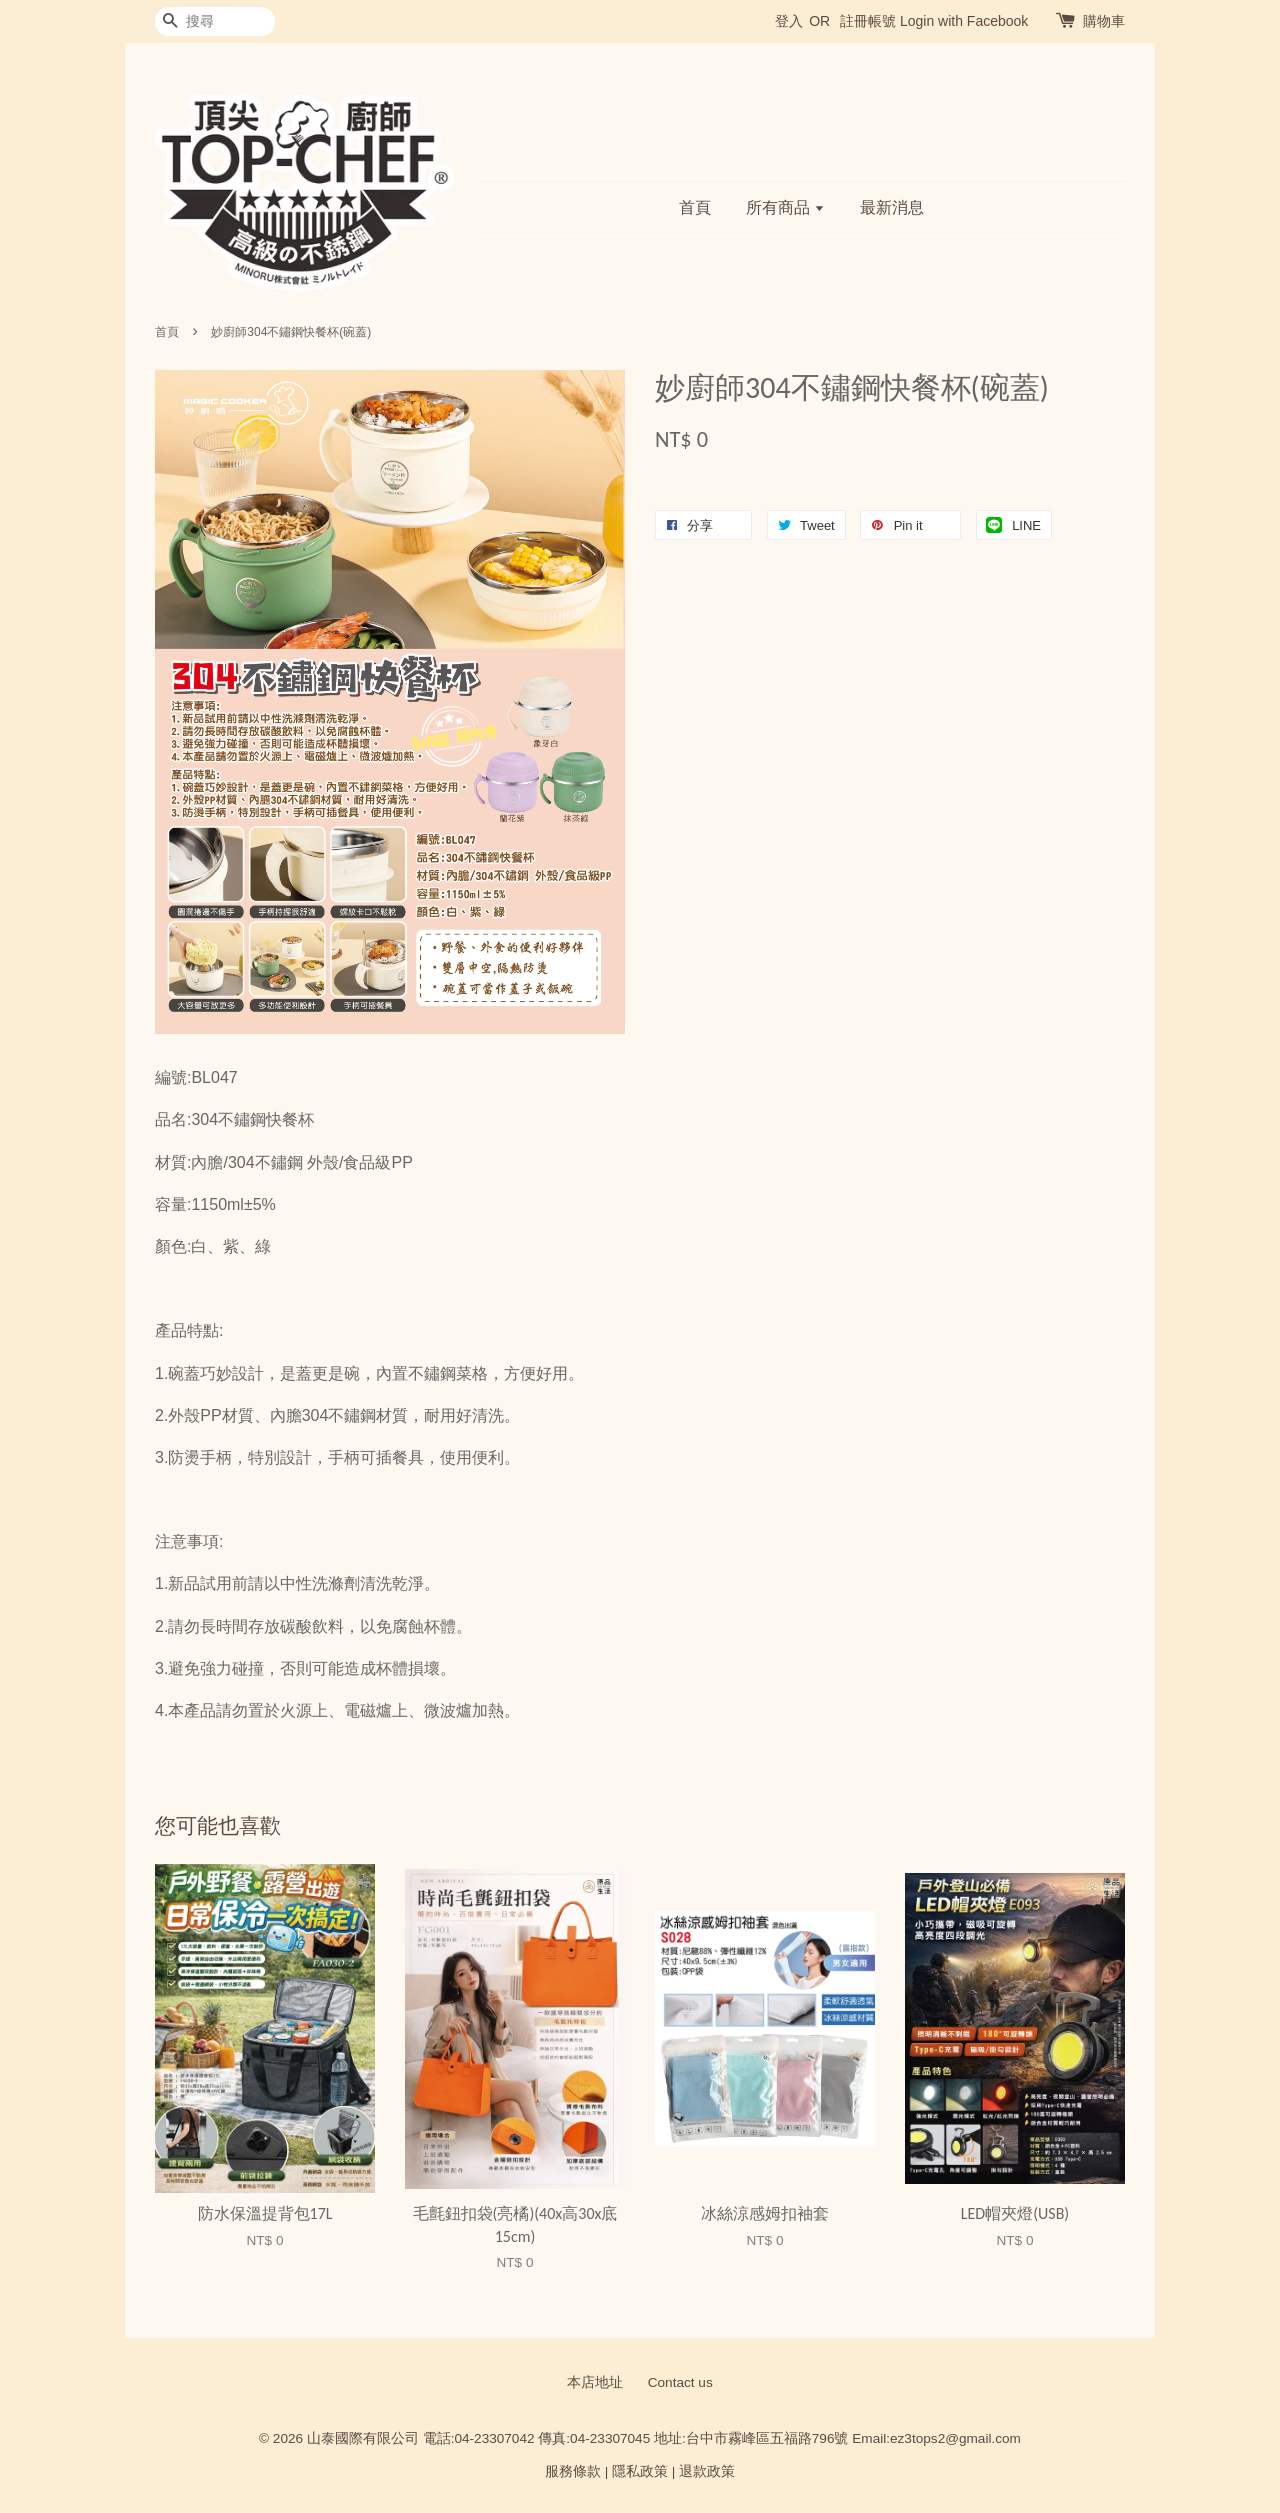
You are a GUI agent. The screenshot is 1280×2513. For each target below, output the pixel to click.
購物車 (1104, 21)
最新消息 (892, 207)
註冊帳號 (868, 21)
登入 (789, 21)
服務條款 (573, 2471)
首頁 (695, 207)
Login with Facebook (964, 21)
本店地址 (595, 2382)
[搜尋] (215, 21)
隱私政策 (640, 2471)
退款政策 (707, 2471)
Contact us (680, 2382)
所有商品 (785, 207)
